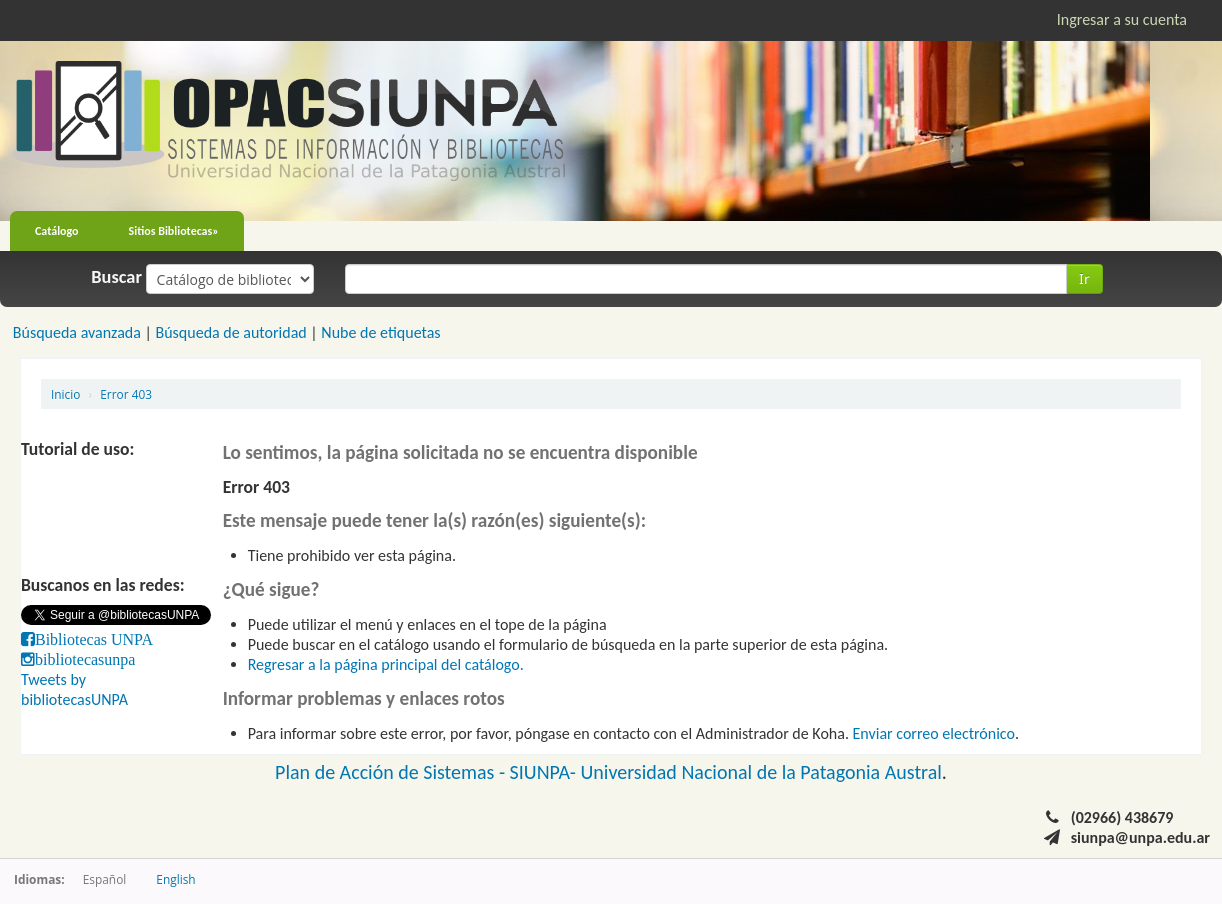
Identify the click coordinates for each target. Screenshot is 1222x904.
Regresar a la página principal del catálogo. (386, 664)
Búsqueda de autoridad (230, 332)
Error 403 (126, 394)
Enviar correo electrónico (934, 733)
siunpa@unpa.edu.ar (1140, 837)
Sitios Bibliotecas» (174, 231)
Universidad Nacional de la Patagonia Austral (761, 772)
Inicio (65, 394)
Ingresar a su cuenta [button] (1122, 19)
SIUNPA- (545, 772)
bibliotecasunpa (85, 659)
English (175, 879)
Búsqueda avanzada (77, 332)
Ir (1084, 278)
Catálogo (57, 231)
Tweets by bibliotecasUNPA (74, 689)
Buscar (116, 277)
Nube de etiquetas (380, 332)
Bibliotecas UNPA (94, 639)
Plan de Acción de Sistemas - (392, 772)
